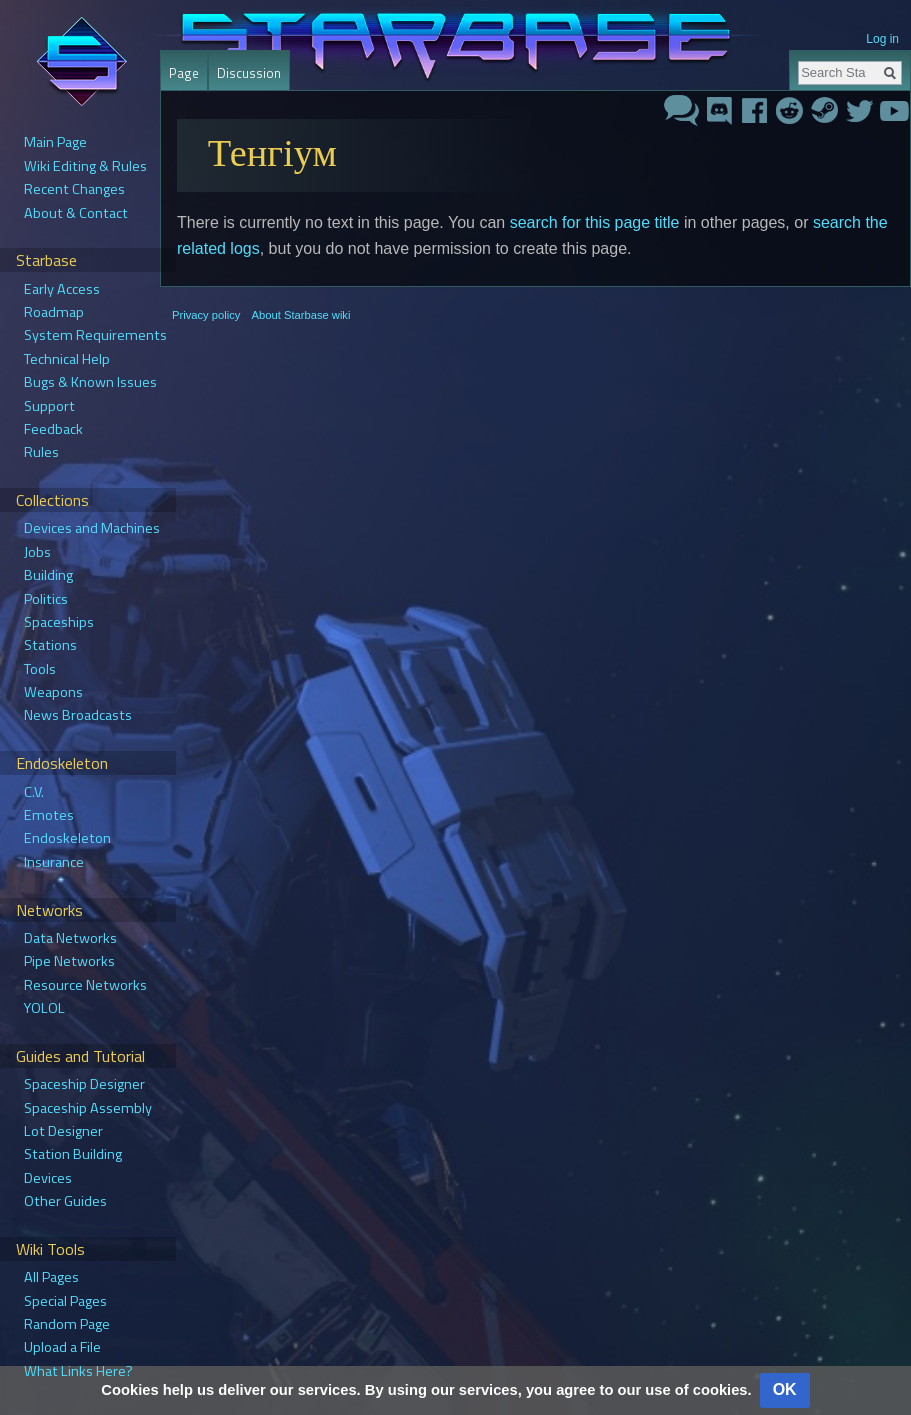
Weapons (53, 692)
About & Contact (76, 213)
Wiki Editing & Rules (85, 166)
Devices (48, 1178)
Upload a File (62, 1347)
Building (48, 575)
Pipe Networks (69, 961)
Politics (46, 599)
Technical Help (67, 359)
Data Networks (70, 938)
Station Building (73, 1154)
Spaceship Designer (84, 1084)
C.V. (34, 792)
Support (49, 406)
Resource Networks (85, 985)
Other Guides (65, 1201)
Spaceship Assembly (88, 1108)
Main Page (55, 142)
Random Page (67, 1324)
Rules (41, 452)
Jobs (37, 552)
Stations (50, 645)
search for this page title (595, 222)
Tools (40, 669)
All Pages (51, 1277)
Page (184, 73)
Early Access (62, 289)
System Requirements (95, 335)
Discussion (249, 73)
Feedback (53, 429)
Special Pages (65, 1301)
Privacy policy (206, 315)
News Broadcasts (78, 715)
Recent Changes (74, 189)
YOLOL (44, 1008)
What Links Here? (78, 1371)
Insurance (54, 862)
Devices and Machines (92, 528)
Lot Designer (63, 1131)
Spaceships (59, 622)
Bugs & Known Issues (90, 382)
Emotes (49, 815)
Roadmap (54, 312)
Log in (882, 39)
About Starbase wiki (301, 315)
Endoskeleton (67, 838)
